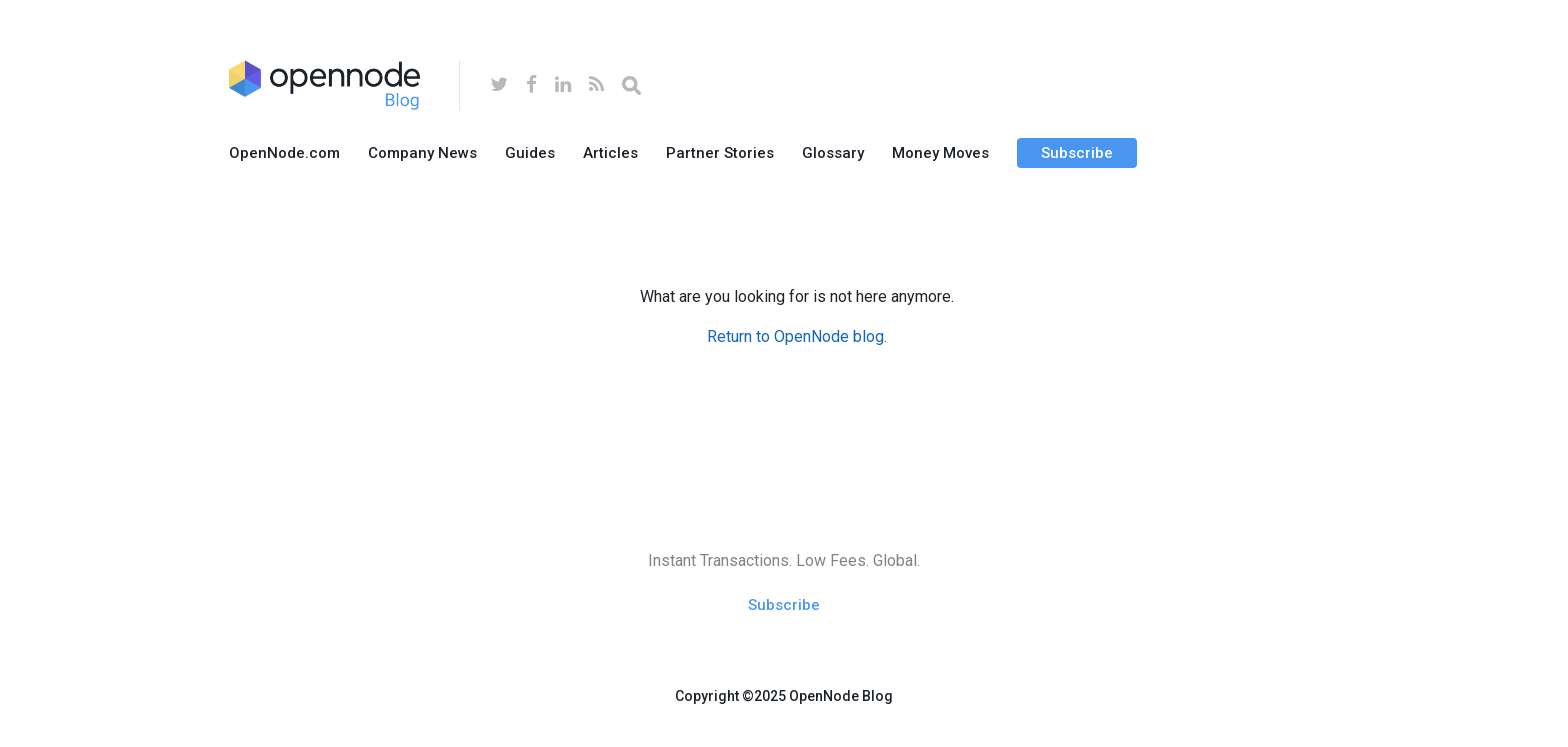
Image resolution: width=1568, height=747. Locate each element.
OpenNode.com (284, 153)
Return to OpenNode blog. (797, 336)
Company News (422, 153)
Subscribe (1077, 153)
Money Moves (940, 153)
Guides (530, 153)
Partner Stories (720, 153)
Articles (610, 153)
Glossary (833, 153)
